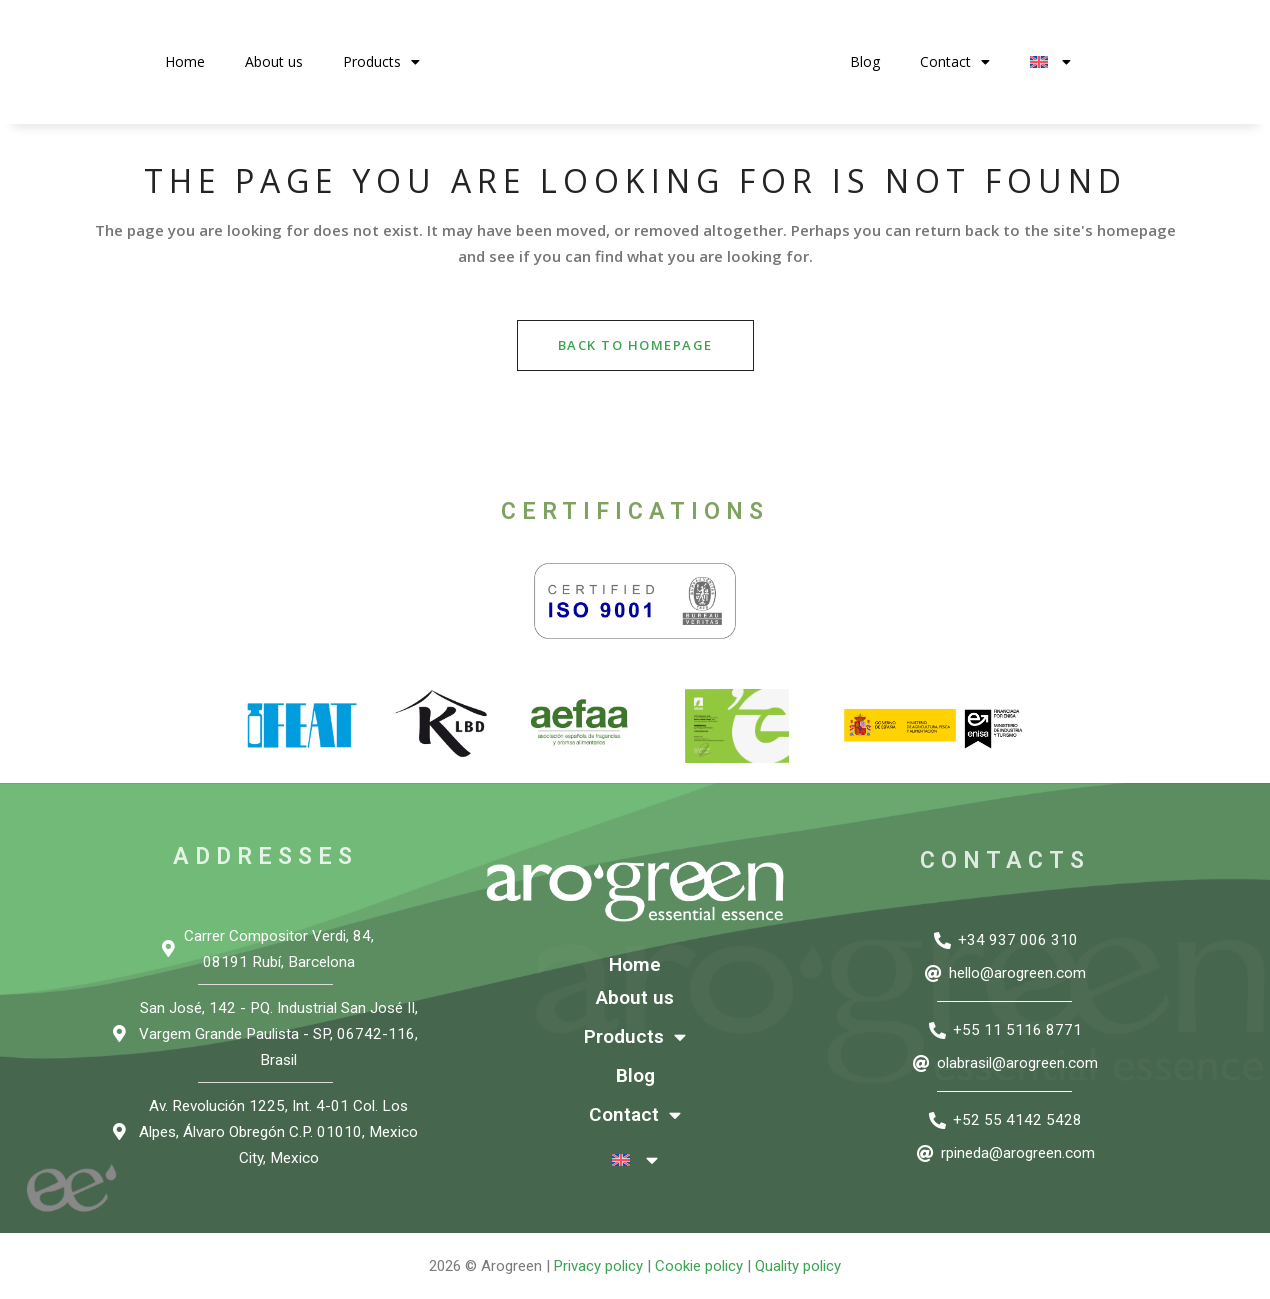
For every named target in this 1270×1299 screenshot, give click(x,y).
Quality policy (798, 1266)
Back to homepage (635, 345)
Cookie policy (699, 1266)
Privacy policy (598, 1266)
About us (274, 61)
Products (381, 62)
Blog (865, 61)
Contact (955, 62)
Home (185, 61)
